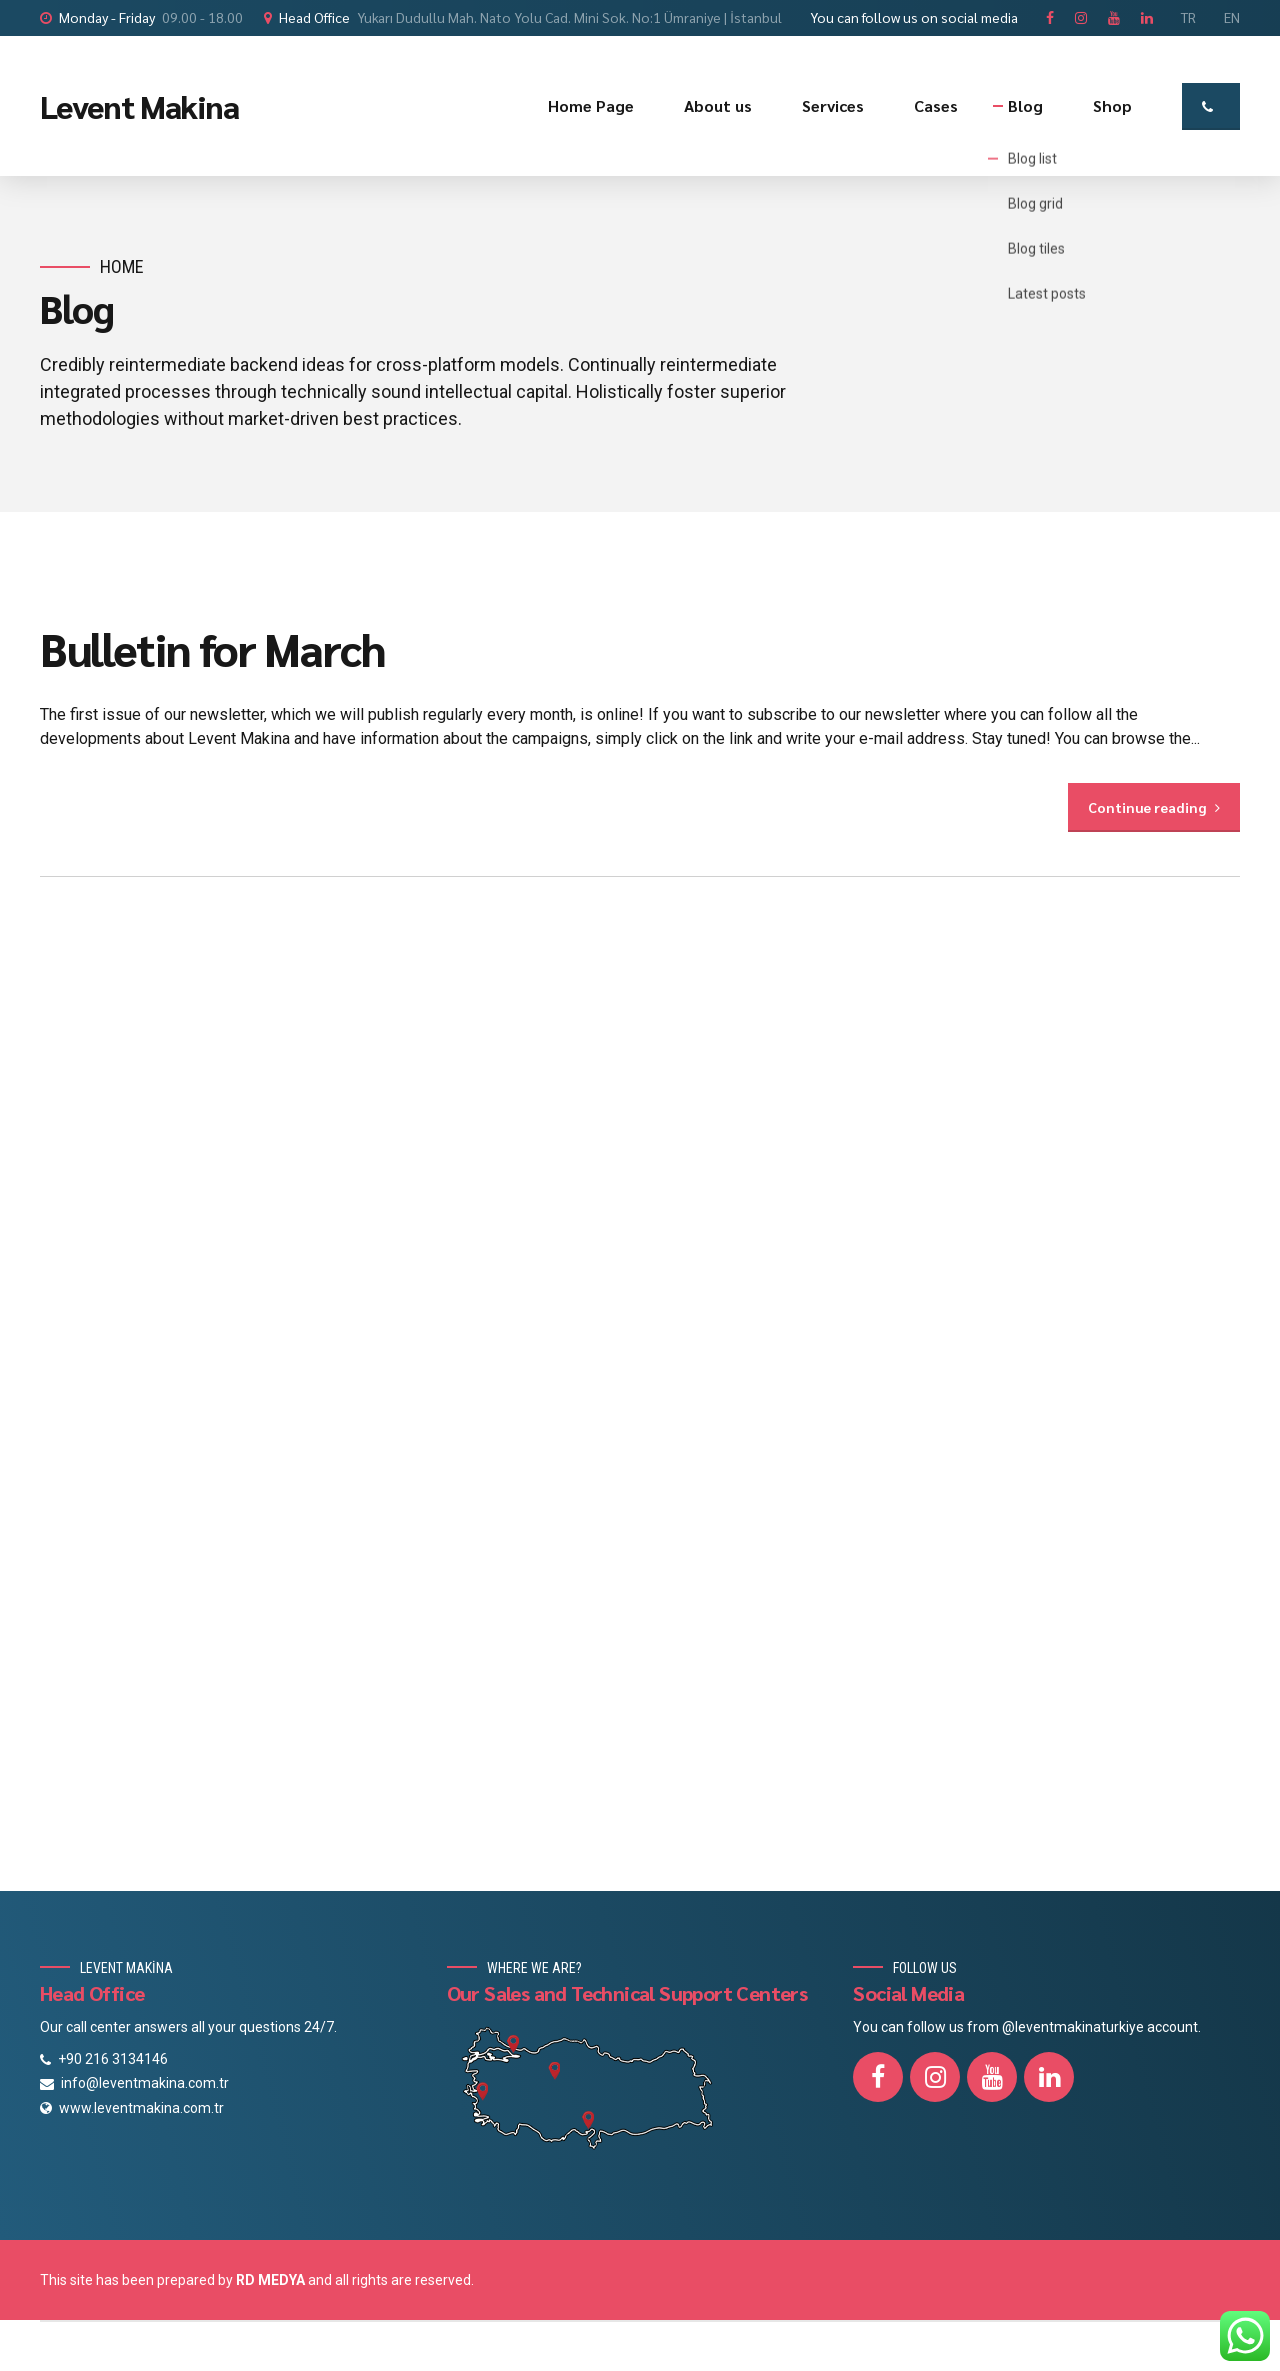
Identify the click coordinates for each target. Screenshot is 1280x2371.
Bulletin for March (212, 648)
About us (718, 105)
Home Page (591, 105)
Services (833, 105)
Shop (1112, 105)
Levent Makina (140, 105)
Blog (1025, 105)
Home (122, 266)
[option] (640, 576)
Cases (936, 105)
